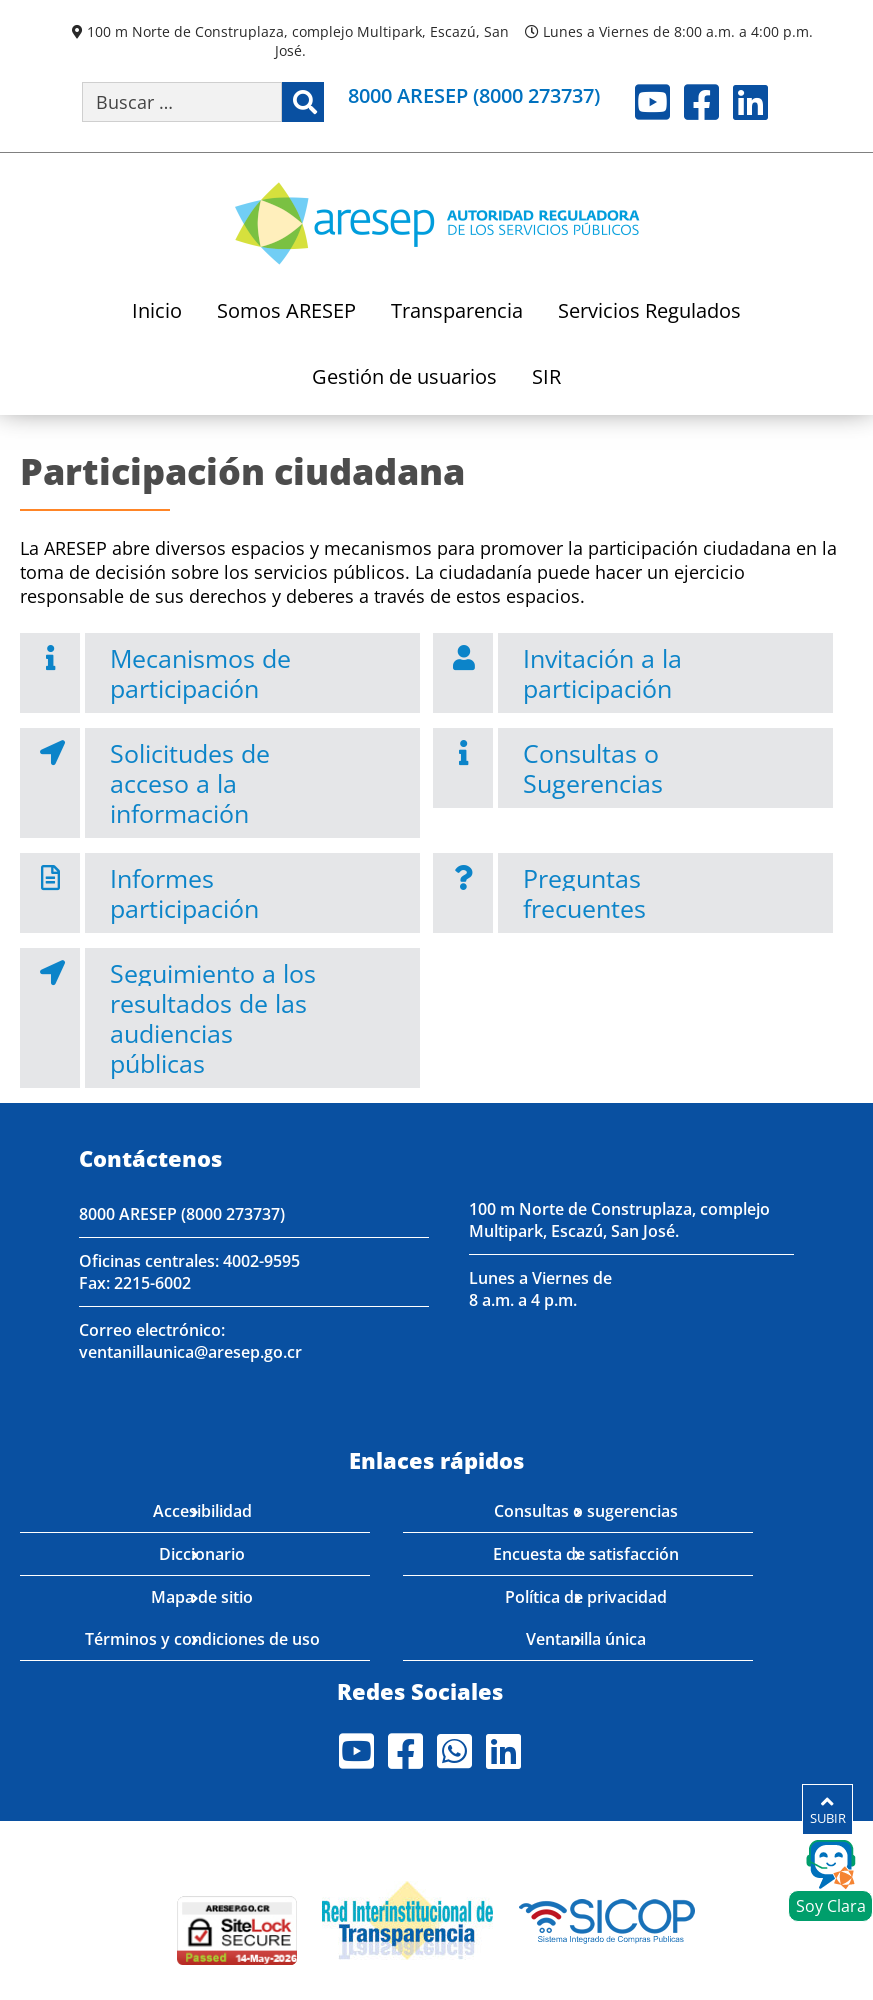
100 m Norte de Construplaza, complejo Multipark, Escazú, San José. (298, 41)
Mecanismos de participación (200, 673)
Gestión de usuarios (404, 378)
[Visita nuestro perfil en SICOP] (607, 1918)
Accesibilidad (202, 1511)
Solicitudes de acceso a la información (190, 783)
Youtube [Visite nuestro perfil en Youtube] (652, 102)
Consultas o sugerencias (586, 1511)
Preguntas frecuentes (584, 893)
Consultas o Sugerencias (593, 768)
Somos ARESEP (286, 312)
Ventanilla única (586, 1639)
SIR (546, 378)
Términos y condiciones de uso (202, 1639)
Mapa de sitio (202, 1597)
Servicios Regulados (649, 312)
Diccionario (202, 1554)
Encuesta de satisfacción (586, 1554)
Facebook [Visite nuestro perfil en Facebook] (701, 102)
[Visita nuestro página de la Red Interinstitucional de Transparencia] (407, 1918)
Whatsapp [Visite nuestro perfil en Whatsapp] (454, 1751)
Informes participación (184, 893)
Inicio (157, 312)
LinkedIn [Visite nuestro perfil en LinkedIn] (750, 102)
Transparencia (457, 312)
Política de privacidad (586, 1597)
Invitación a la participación (602, 673)
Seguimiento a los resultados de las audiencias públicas (213, 1018)
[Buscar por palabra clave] (182, 102)
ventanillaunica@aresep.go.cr (190, 1352)
